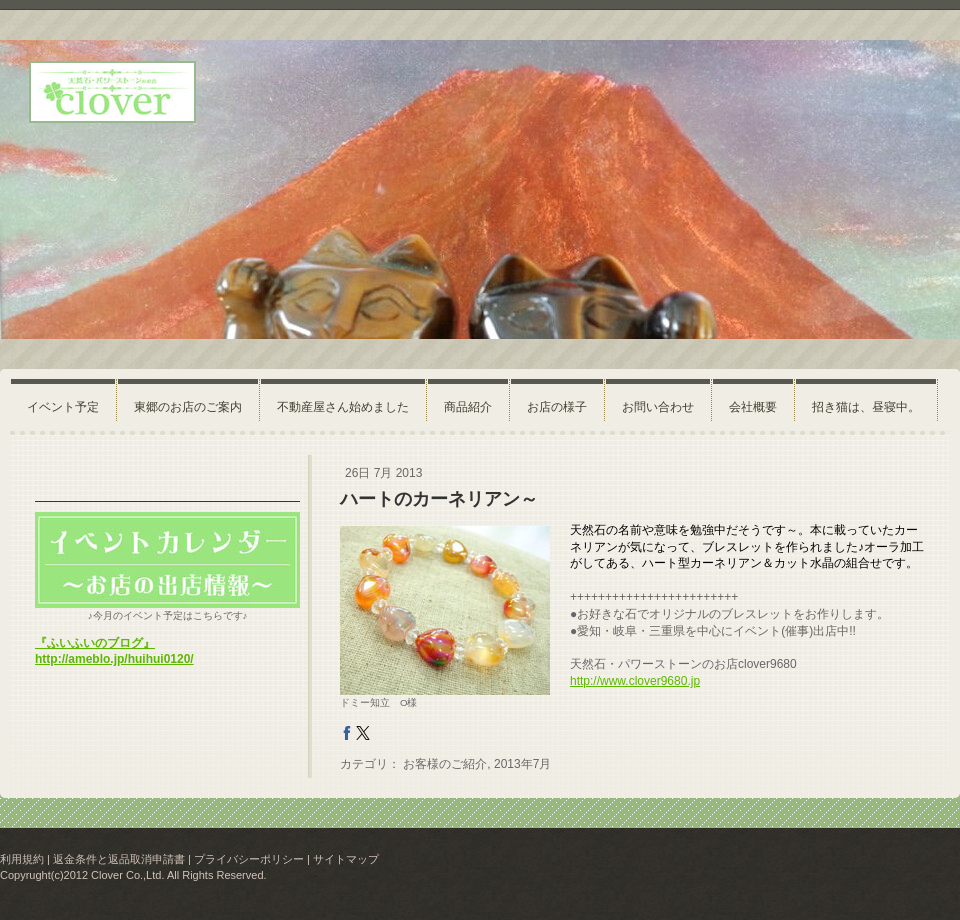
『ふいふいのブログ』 (95, 643)
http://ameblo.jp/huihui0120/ (114, 659)
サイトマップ (346, 859)
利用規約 (22, 859)
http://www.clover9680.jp (635, 681)
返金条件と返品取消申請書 (119, 859)
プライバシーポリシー (249, 859)
